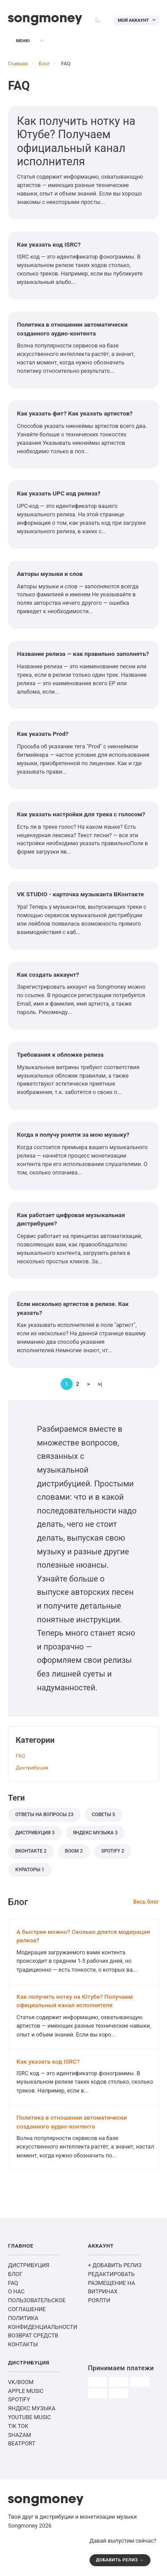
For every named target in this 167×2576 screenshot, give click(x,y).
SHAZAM (19, 2435)
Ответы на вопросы (44, 1814)
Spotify (112, 1851)
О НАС (16, 2291)
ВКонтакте (30, 1851)
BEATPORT (21, 2443)
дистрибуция (34, 1833)
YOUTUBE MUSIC (29, 2417)
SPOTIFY (19, 2399)
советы (103, 1814)
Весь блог (146, 1901)
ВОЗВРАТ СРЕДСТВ (33, 2335)
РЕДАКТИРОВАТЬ (111, 2274)
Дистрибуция (32, 1768)
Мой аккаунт (133, 20)
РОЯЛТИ (99, 2300)
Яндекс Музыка (95, 1833)
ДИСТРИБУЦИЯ (28, 2265)
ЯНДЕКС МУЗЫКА (32, 2408)
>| (100, 1383)
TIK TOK (18, 2426)
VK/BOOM (20, 2382)
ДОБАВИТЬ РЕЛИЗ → (120, 2559)
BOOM (74, 1851)
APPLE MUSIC (25, 2391)
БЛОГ (15, 2274)
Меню (18, 40)
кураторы (29, 1870)
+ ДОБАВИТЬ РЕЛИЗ (115, 2265)
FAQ (20, 1756)
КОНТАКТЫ (23, 2344)
